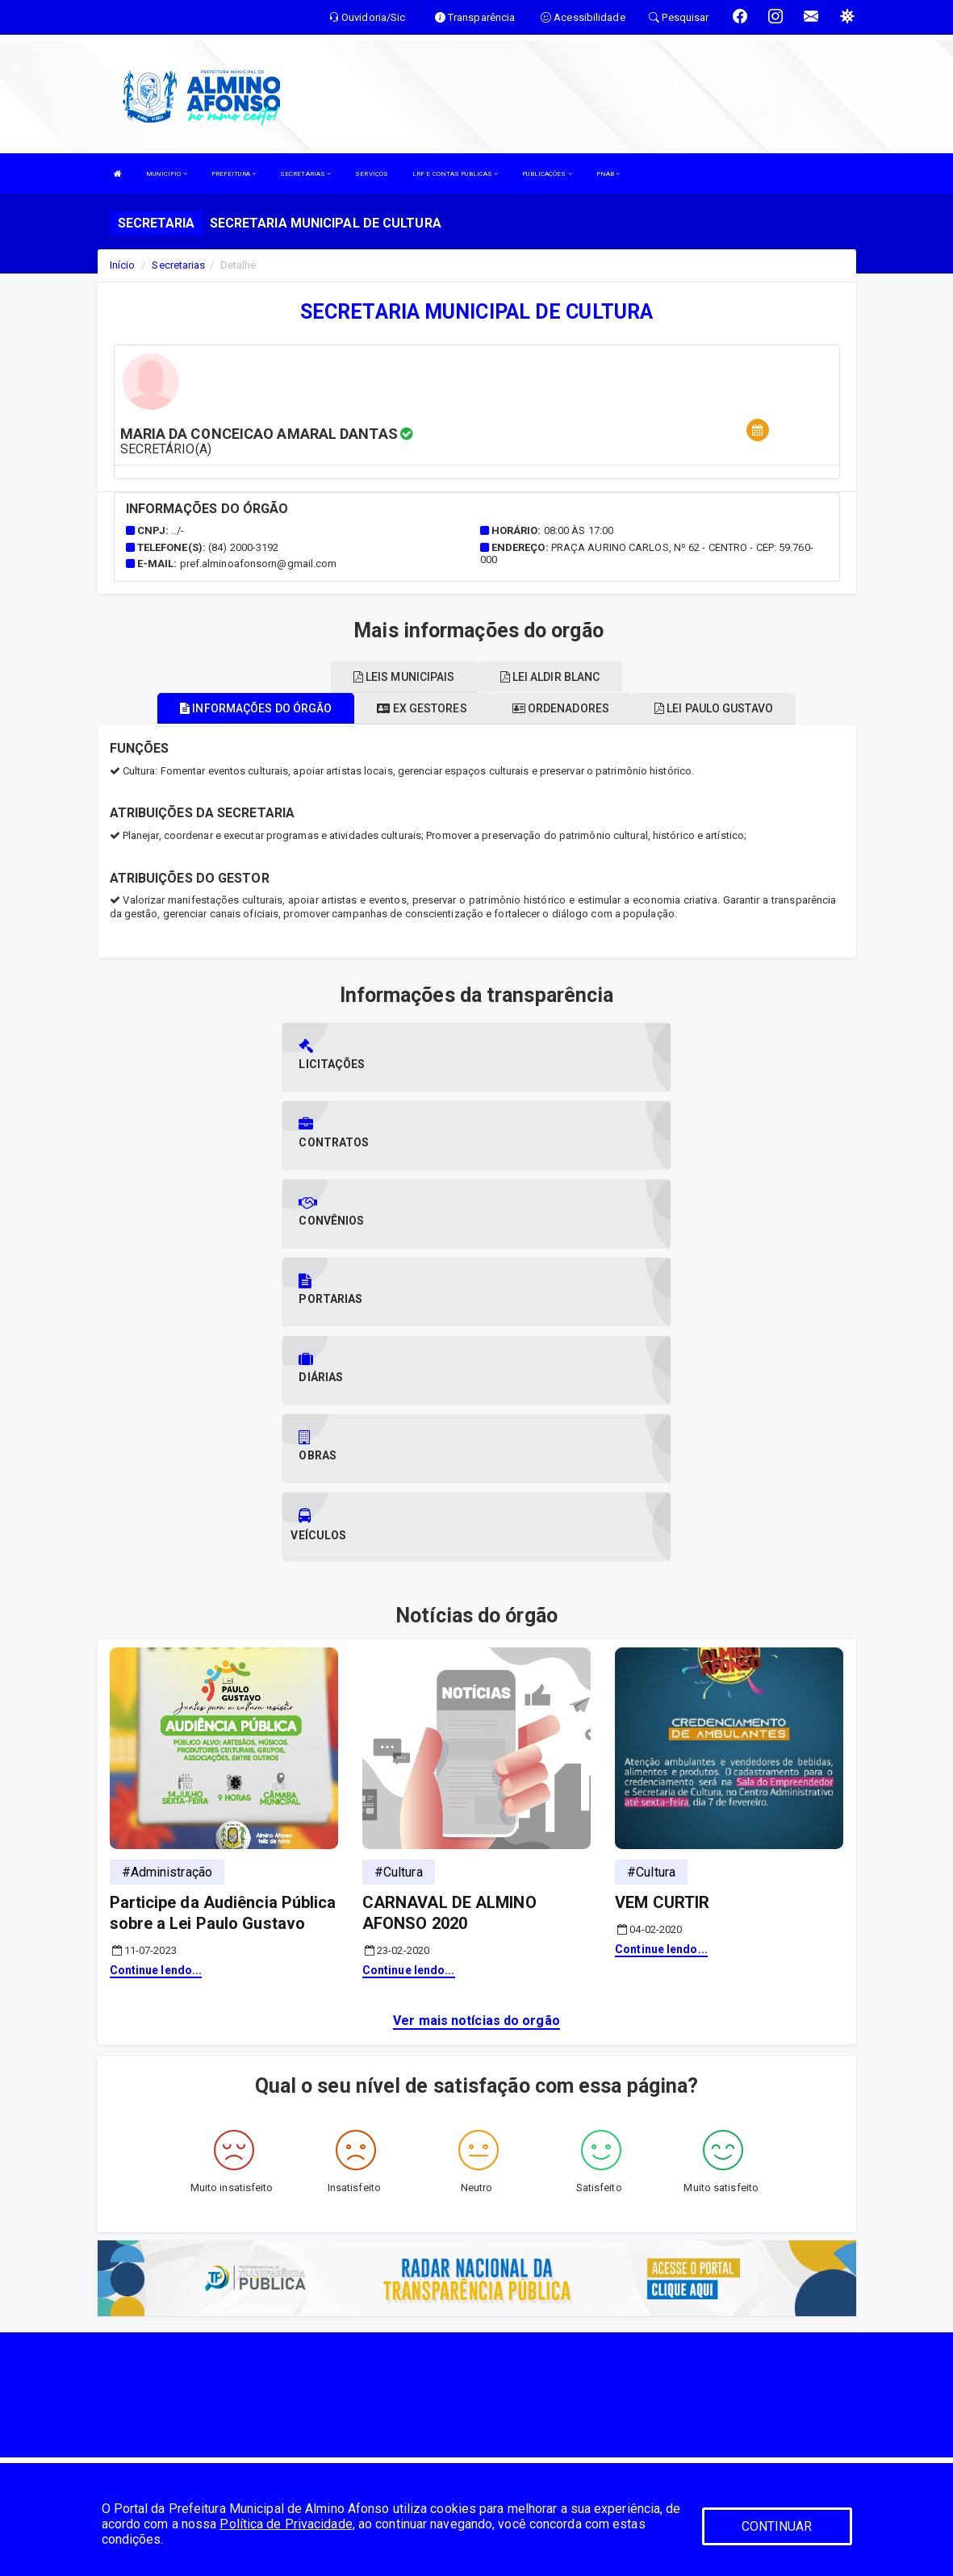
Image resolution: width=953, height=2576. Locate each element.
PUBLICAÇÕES (546, 173)
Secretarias (178, 265)
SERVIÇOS (371, 173)
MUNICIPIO (166, 173)
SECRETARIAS (305, 173)
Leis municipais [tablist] (404, 676)
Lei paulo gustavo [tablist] (713, 708)
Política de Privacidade (285, 2524)
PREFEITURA (233, 173)
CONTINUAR (777, 2526)
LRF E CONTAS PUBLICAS (455, 173)
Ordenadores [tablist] (560, 708)
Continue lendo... (156, 1735)
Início (123, 265)
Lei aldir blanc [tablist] (550, 676)
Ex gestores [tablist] (421, 708)
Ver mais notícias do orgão (476, 1785)
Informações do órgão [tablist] (256, 708)
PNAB (608, 173)
